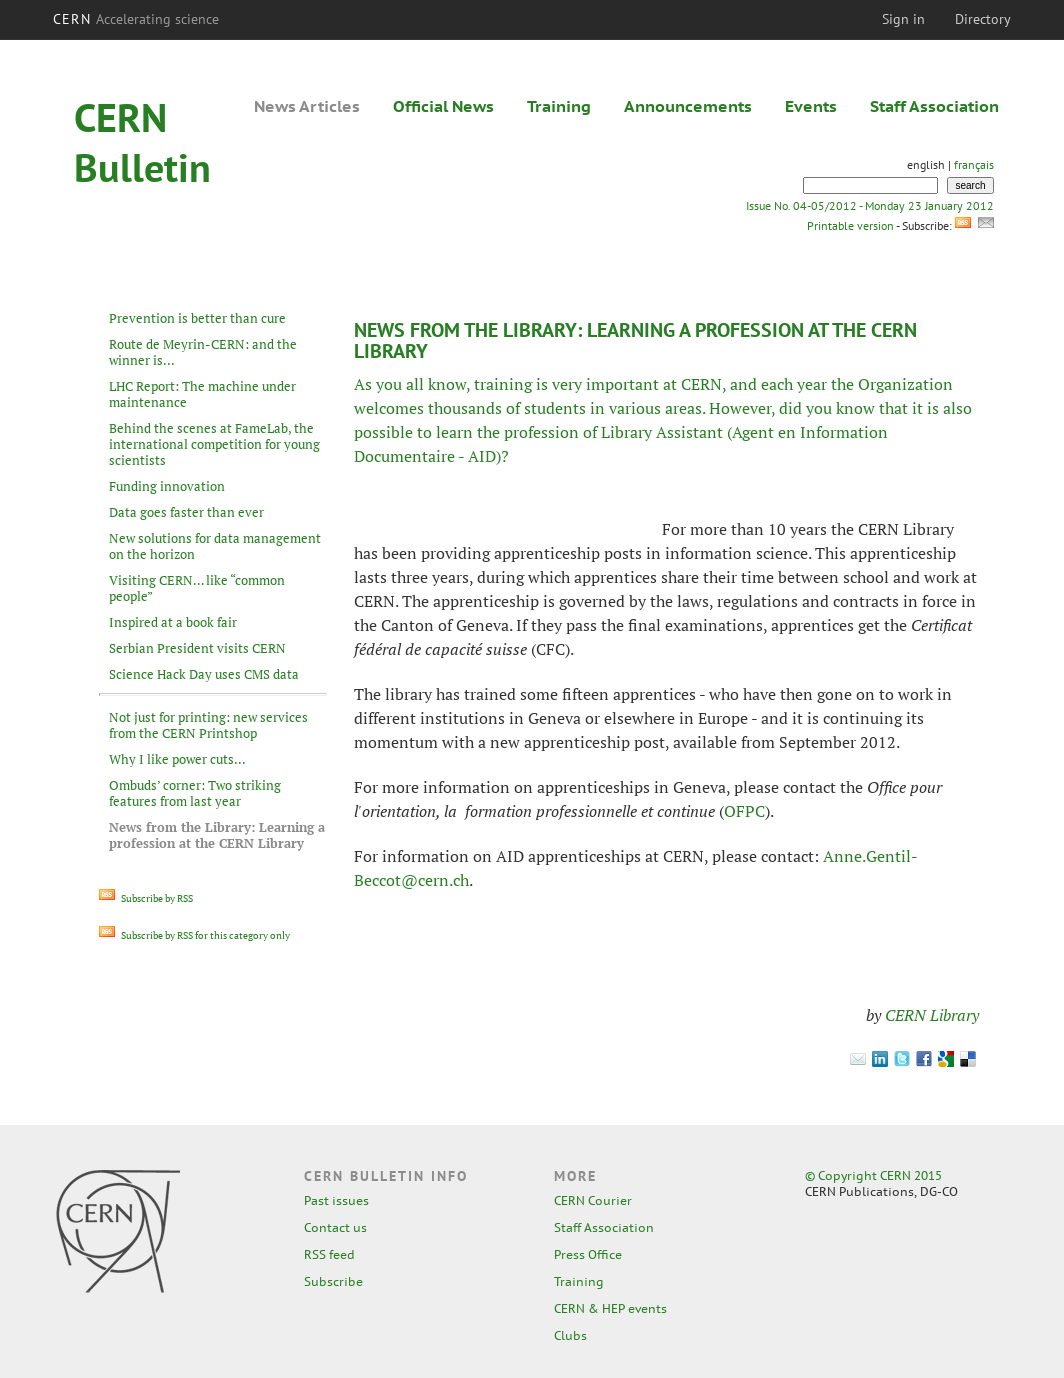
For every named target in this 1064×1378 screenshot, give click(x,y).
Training (559, 106)
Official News (443, 106)
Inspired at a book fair (173, 622)
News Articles (307, 106)
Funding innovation (167, 486)
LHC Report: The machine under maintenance (202, 394)
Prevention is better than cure (197, 318)
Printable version (850, 225)
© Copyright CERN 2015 (873, 1175)
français (974, 164)
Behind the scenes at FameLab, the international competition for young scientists (214, 444)
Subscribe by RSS (146, 898)
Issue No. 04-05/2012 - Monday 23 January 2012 (870, 205)
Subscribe (333, 1281)
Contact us (335, 1227)
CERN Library (932, 1015)
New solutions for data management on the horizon (215, 546)
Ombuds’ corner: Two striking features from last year (195, 793)
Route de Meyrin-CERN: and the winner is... (203, 352)
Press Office (588, 1254)
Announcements (688, 106)
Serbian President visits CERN (197, 648)
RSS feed (329, 1254)
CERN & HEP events (610, 1308)
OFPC (744, 811)
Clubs (570, 1335)
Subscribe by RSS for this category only (194, 935)
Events (811, 106)
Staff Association (934, 106)
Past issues (336, 1200)
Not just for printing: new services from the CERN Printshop (208, 725)
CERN (136, 19)
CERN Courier (593, 1200)
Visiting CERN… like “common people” (197, 588)
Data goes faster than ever (186, 512)
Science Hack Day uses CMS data (204, 674)
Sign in (903, 19)
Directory (983, 19)
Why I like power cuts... (177, 759)
